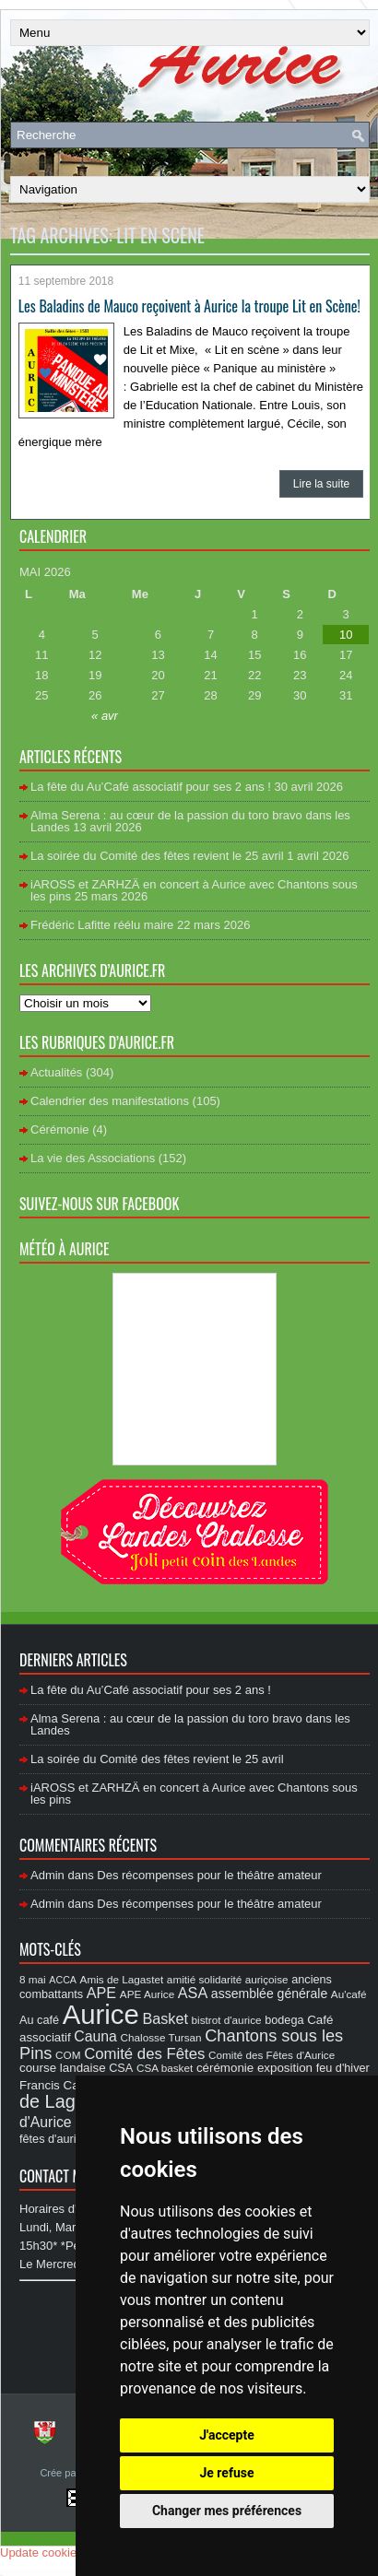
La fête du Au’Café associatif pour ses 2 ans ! (150, 787)
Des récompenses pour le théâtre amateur (209, 1875)
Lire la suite (321, 483)
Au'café (349, 1994)
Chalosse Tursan (161, 2037)
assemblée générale (269, 1993)
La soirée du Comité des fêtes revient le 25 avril (157, 856)
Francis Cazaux (62, 2085)
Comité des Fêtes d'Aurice (271, 2055)
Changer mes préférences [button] (226, 2510)
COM (67, 2055)
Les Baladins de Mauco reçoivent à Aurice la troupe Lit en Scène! (189, 306)
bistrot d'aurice (227, 2020)
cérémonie (225, 2068)
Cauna (95, 2036)
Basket (165, 2018)
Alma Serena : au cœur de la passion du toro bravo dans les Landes (190, 821)
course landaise (62, 2068)
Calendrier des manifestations (109, 1101)
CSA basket (164, 2068)
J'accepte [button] (226, 2435)
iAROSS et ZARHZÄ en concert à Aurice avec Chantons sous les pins (194, 890)
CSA (121, 2068)
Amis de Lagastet (122, 1979)
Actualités (56, 1072)
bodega (284, 2020)
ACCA (63, 1979)
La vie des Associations (92, 1158)
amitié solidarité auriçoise (228, 1979)
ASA (192, 1992)
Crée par (61, 2472)
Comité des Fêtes (144, 2054)
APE (101, 1992)
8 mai (32, 1979)
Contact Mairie (65, 2176)
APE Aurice (147, 1994)
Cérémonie (59, 1129)
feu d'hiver (343, 2068)
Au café (39, 2020)
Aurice (101, 2014)
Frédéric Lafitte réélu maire (101, 925)
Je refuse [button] (226, 2472)
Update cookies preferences (74, 2552)
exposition (285, 2068)
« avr (104, 716)
